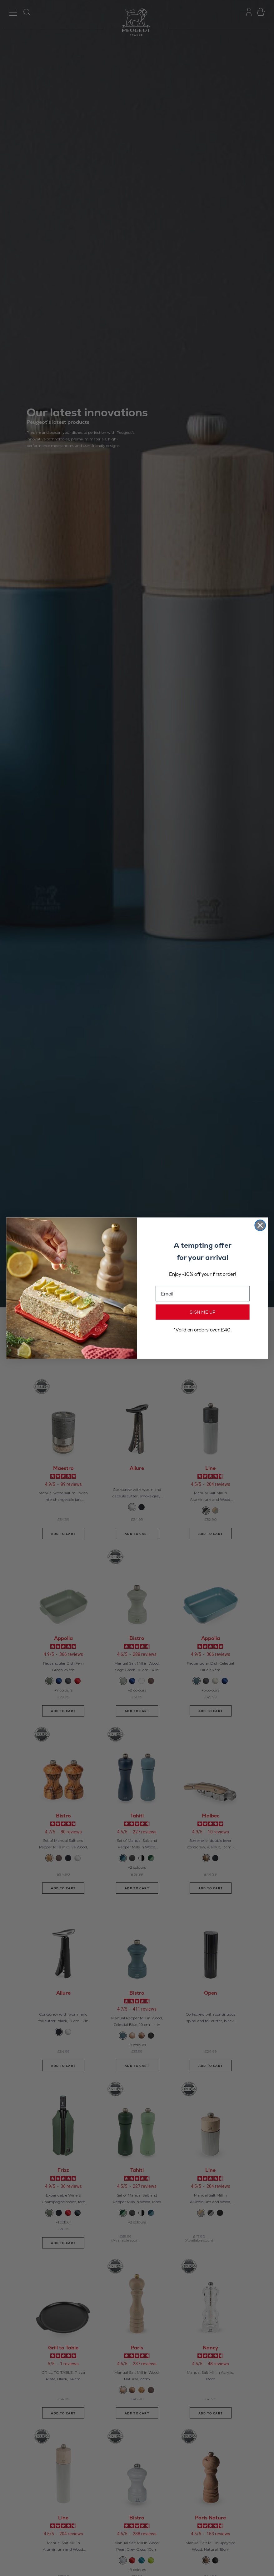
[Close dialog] (260, 1225)
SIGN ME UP (203, 1312)
